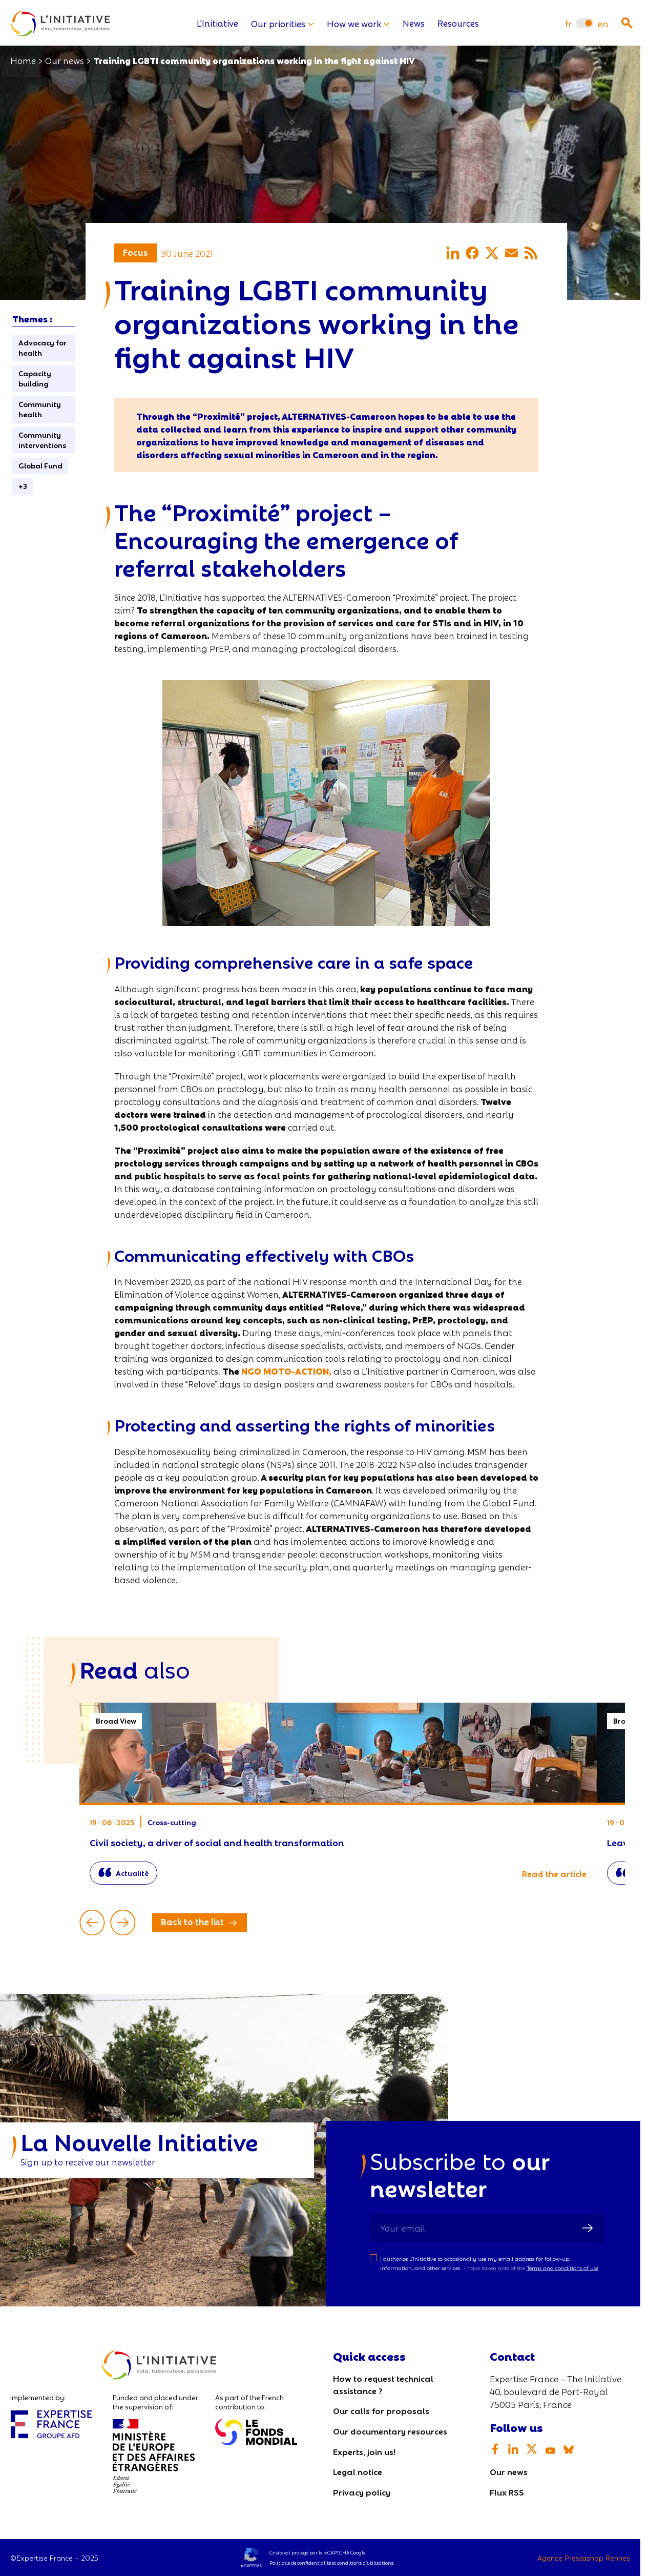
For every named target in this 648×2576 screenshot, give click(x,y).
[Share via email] (511, 253)
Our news (64, 60)
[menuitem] (568, 23)
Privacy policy (361, 2492)
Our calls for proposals (381, 2411)
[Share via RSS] (530, 253)
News (414, 23)
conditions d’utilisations (365, 2563)
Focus (135, 252)
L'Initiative (217, 23)
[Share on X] (491, 253)
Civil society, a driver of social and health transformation (338, 1799)
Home (23, 60)
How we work (358, 23)
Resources (458, 23)
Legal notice (357, 2472)
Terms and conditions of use (562, 2268)
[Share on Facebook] (472, 253)
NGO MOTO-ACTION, (286, 1371)
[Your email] (487, 2228)
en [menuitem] (603, 23)
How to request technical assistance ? (383, 2385)
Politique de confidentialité (300, 2563)
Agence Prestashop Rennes (583, 2557)
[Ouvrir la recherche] (627, 23)
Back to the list (192, 1922)
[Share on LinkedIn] (453, 253)
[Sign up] (587, 2228)
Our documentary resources (390, 2431)
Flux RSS (507, 2492)
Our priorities (282, 23)
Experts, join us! (364, 2451)
